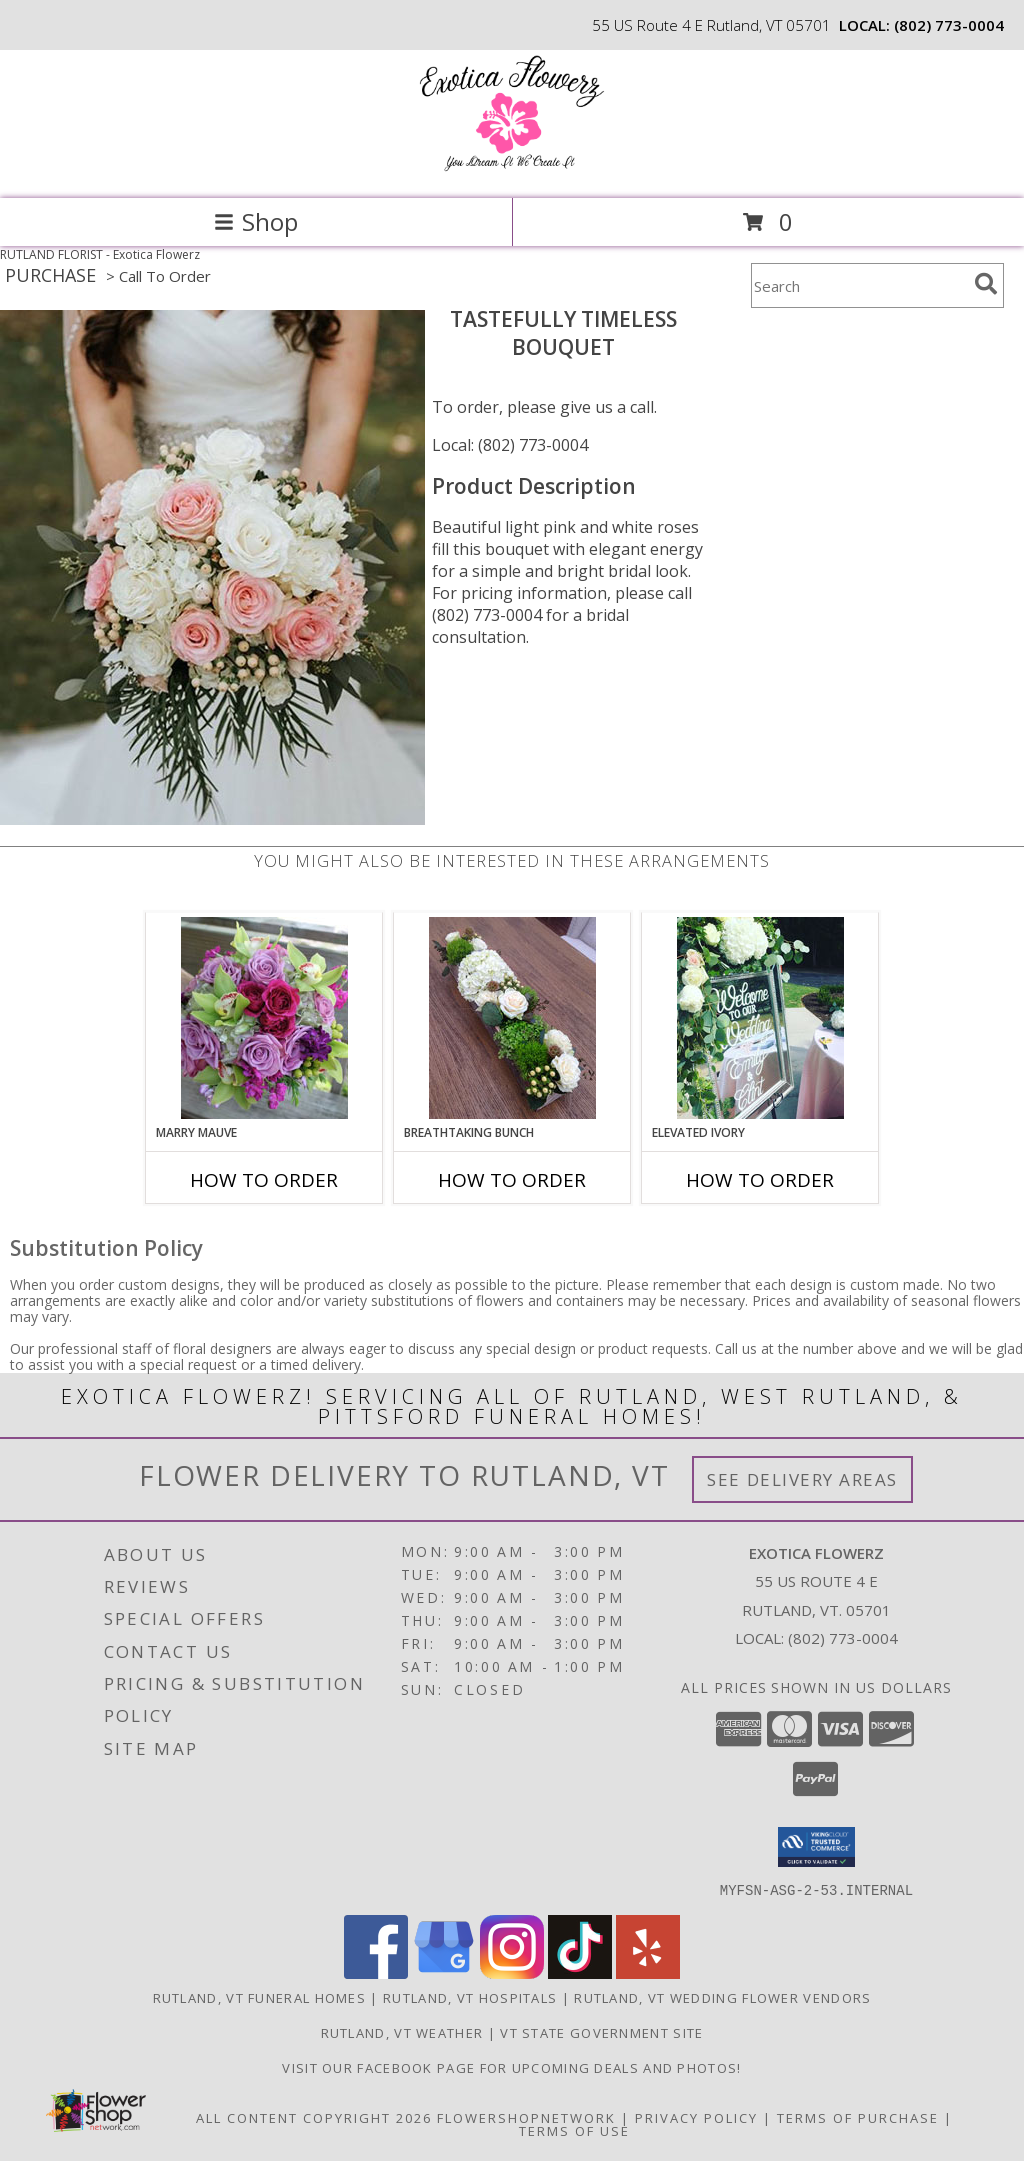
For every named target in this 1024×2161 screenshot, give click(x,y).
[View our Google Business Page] (444, 1972)
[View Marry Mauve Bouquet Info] (264, 1018)
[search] (986, 284)
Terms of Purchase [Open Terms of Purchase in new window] (858, 2117)
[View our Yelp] (648, 1972)
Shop (256, 221)
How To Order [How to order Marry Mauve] (264, 1180)
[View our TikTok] (580, 1972)
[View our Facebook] (376, 1972)
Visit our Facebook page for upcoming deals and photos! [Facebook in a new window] (511, 2067)
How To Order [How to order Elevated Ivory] (760, 1180)
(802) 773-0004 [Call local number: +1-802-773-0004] (949, 25)
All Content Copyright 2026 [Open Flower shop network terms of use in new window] (314, 2117)
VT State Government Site (601, 2032)
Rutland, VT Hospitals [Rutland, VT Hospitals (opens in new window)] (470, 1997)
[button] (816, 1847)
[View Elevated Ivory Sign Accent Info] (760, 1018)
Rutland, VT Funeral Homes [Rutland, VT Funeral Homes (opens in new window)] (260, 1997)
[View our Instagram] (512, 1972)
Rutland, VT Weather (402, 2032)
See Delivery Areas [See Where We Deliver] (802, 1479)
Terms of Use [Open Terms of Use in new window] (574, 2130)
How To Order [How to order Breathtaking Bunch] (512, 1180)
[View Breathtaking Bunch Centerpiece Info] (512, 1018)
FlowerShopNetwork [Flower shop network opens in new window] (526, 2117)
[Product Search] (859, 285)
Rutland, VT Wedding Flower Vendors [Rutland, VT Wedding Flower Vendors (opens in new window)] (722, 1997)
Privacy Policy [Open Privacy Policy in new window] (696, 2117)
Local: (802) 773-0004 (510, 445)
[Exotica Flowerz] (512, 169)
